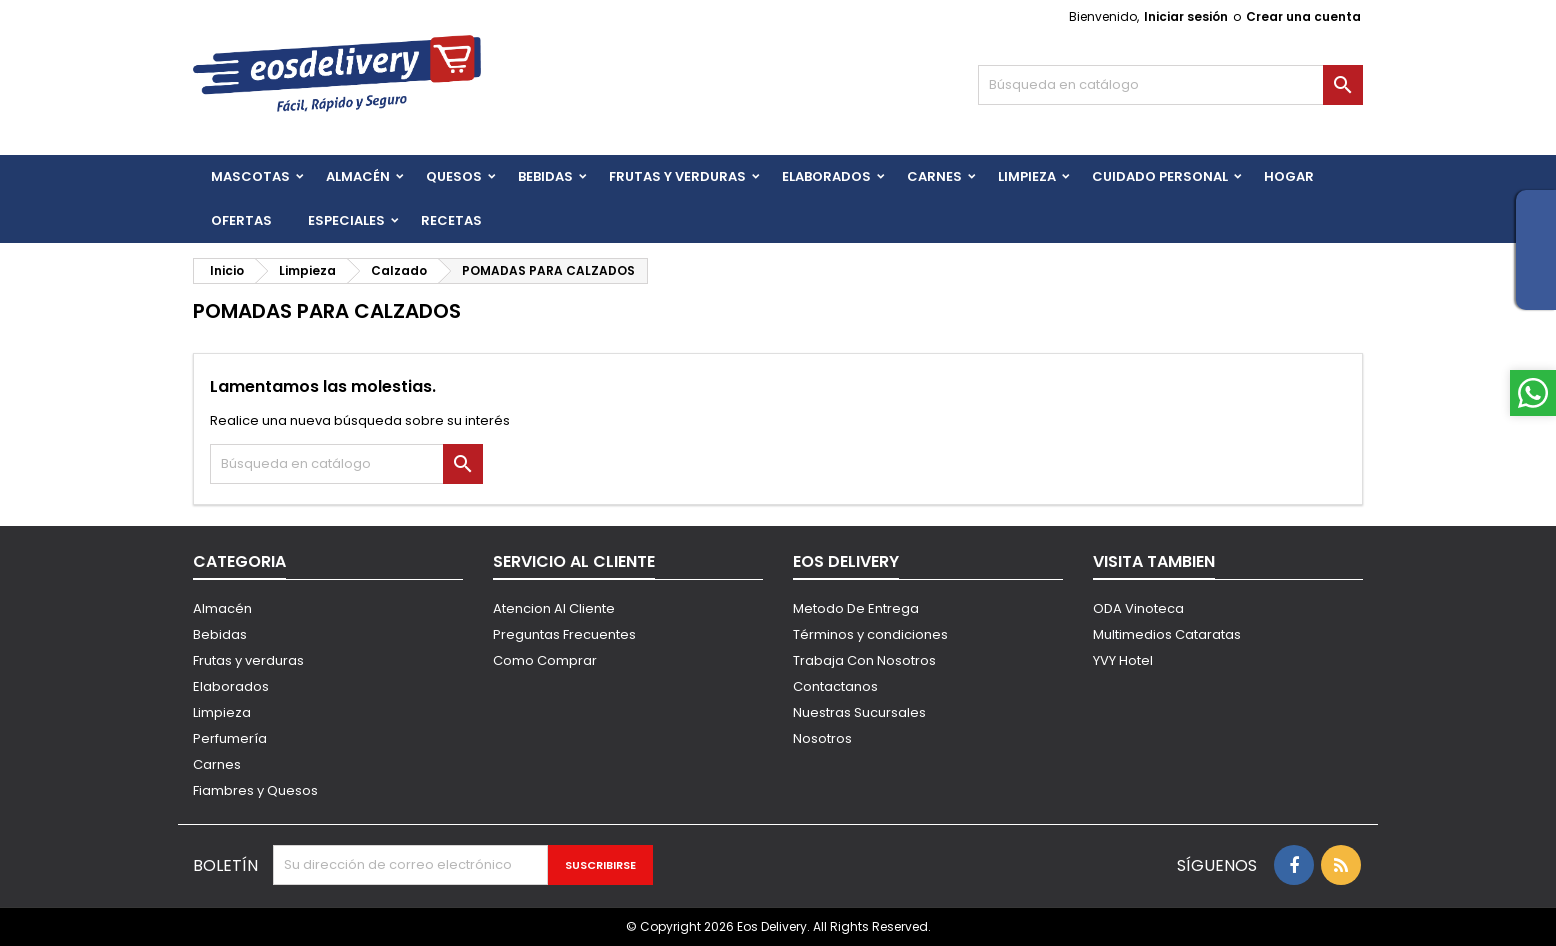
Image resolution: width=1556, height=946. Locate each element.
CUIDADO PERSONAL (1160, 176)
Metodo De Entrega (856, 608)
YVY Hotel (1123, 660)
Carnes (934, 176)
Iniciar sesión (1186, 16)
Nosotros (822, 738)
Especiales (346, 220)
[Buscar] (1170, 85)
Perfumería (230, 738)
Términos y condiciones (870, 634)
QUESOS (454, 176)
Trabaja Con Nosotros (864, 660)
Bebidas (220, 634)
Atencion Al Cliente (554, 608)
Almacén (358, 176)
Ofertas (241, 220)
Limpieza (1027, 176)
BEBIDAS (545, 176)
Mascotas (250, 176)
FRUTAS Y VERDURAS (677, 176)
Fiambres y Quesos (255, 790)
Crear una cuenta (1303, 16)
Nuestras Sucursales (859, 712)
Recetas (451, 220)
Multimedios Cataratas (1167, 634)
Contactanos (835, 686)
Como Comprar (545, 660)
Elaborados (826, 176)
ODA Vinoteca (1138, 608)
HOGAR (1289, 176)
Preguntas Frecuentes (564, 634)
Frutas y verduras (248, 660)
